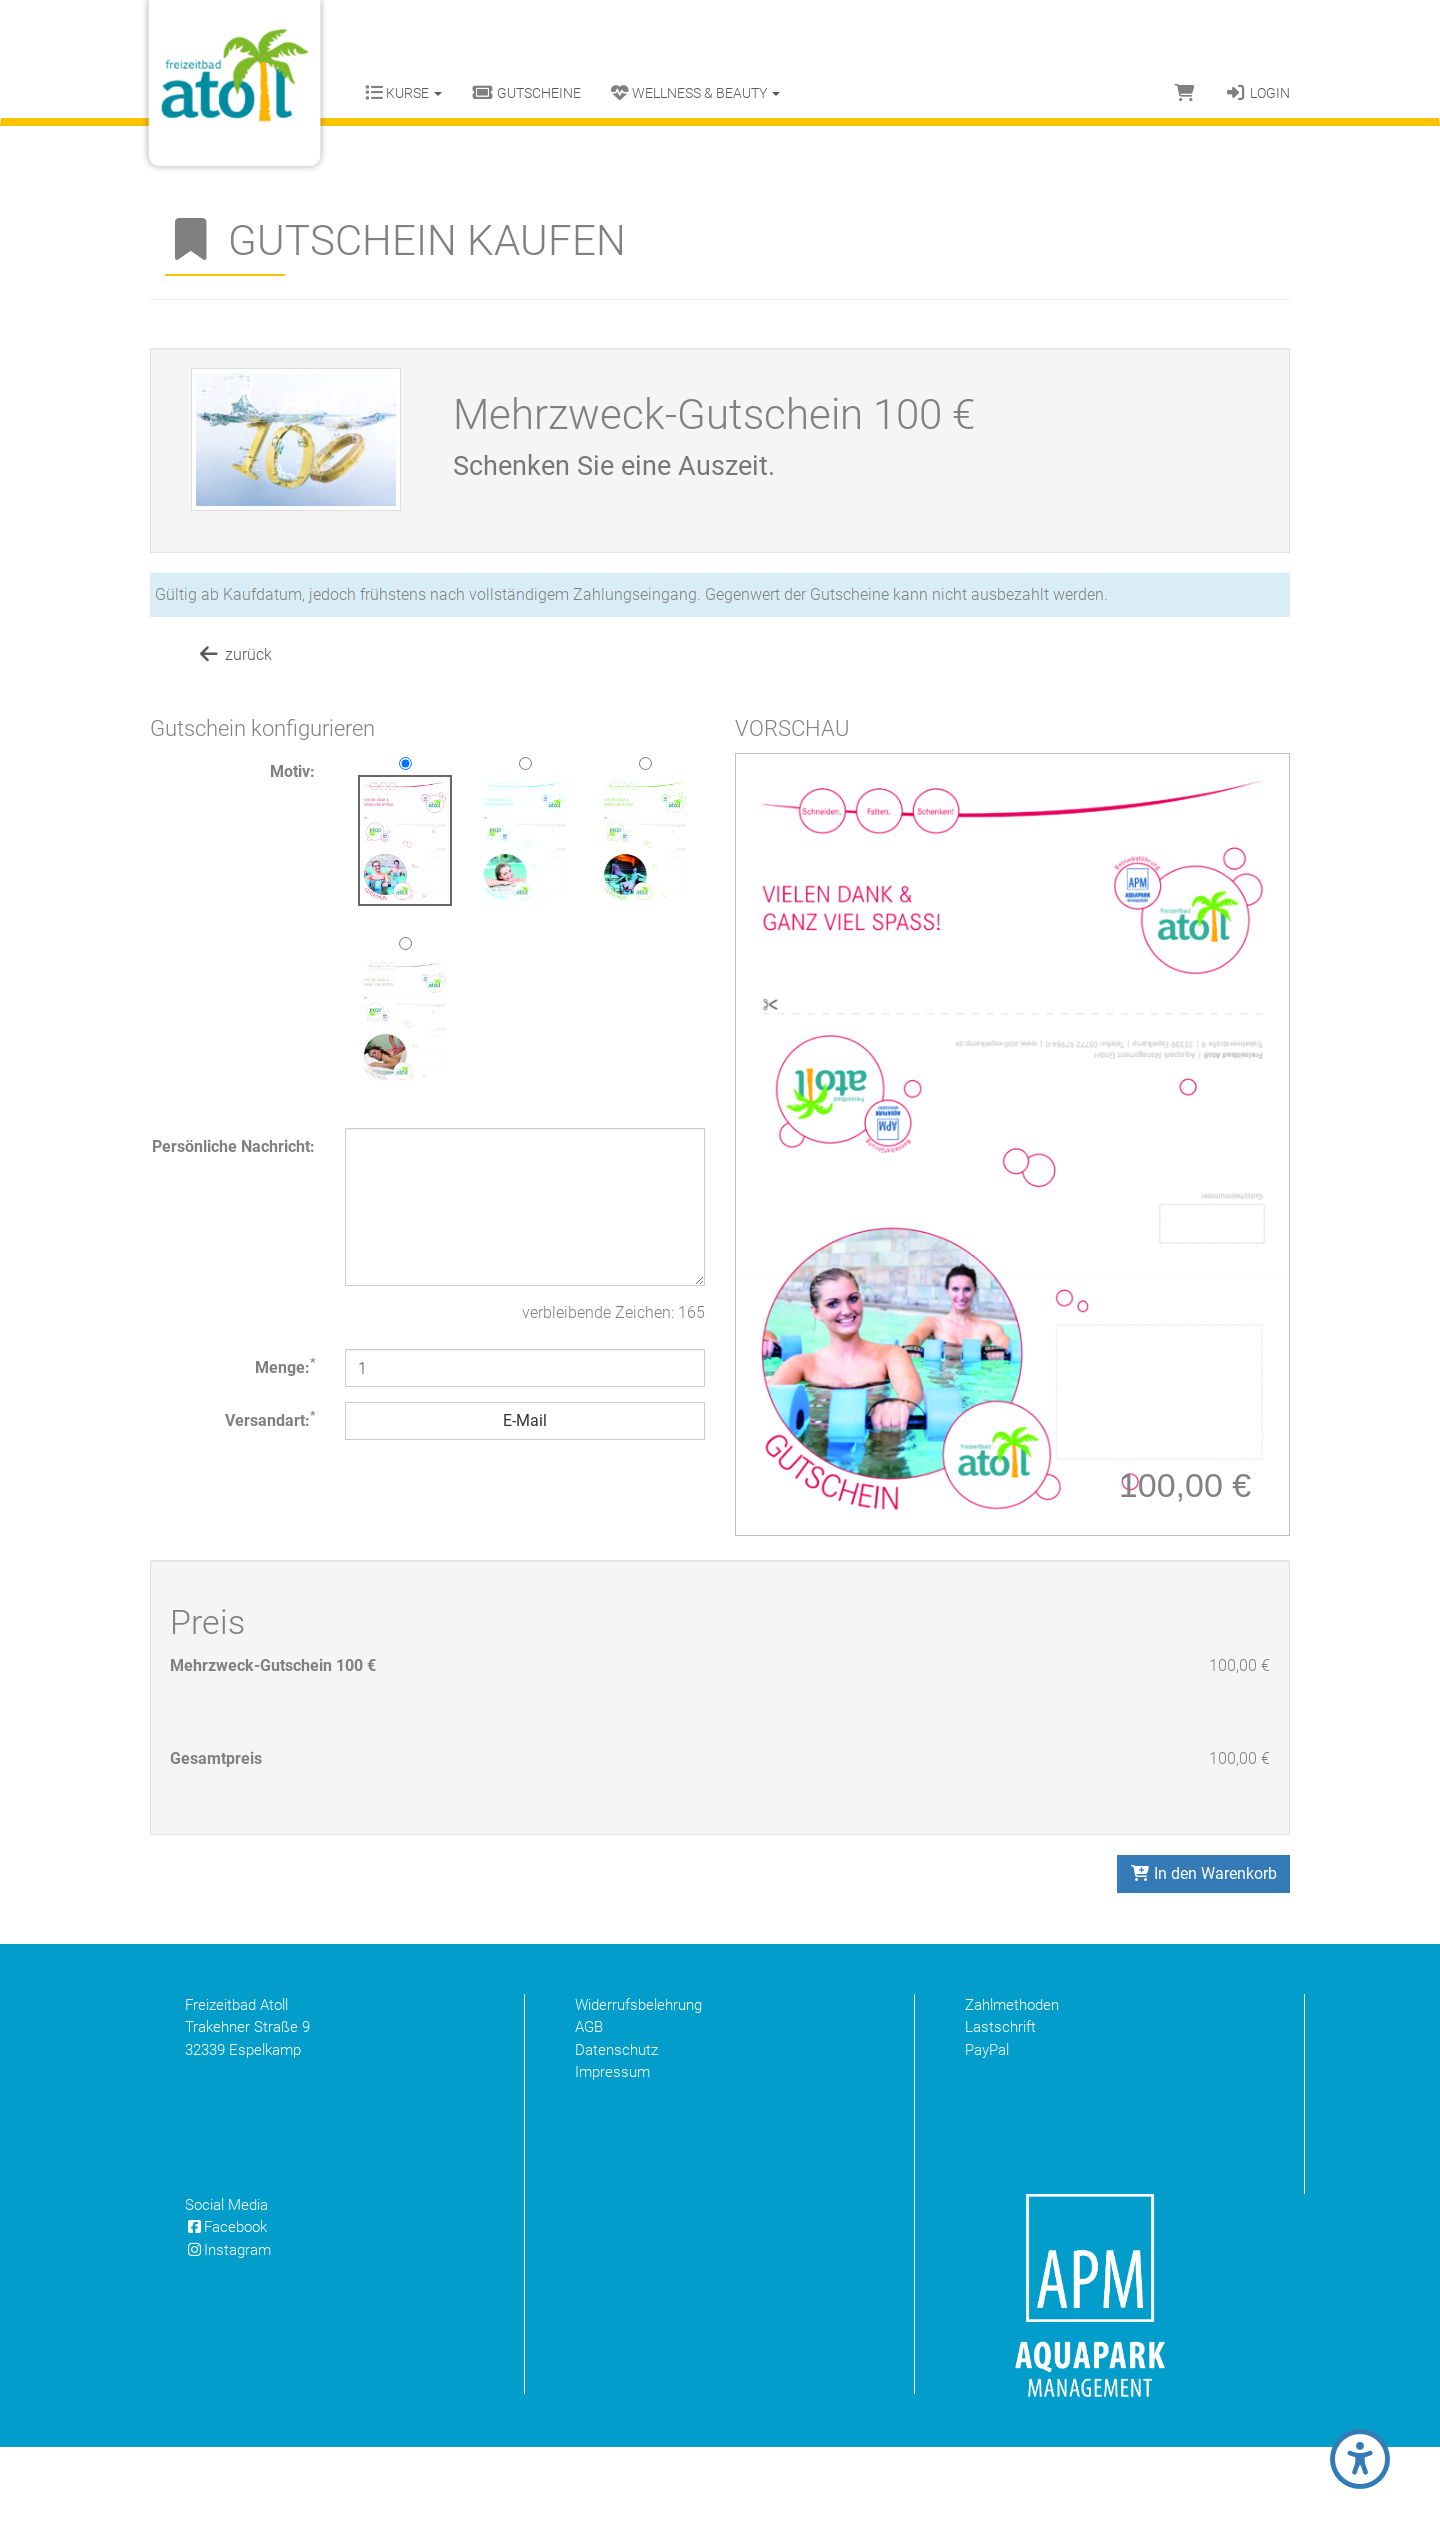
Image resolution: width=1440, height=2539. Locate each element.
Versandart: (270, 1419)
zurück (234, 654)
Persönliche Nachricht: (233, 1146)
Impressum (612, 2164)
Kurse (403, 93)
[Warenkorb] (1185, 93)
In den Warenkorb (1203, 1965)
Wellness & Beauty (695, 93)
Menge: (285, 1366)
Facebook (226, 2319)
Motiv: (292, 771)
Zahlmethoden (1012, 2097)
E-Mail (525, 1420)
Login (1257, 93)
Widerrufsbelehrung (638, 2097)
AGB (589, 2119)
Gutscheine (526, 93)
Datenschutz (616, 2142)
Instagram (228, 2342)
